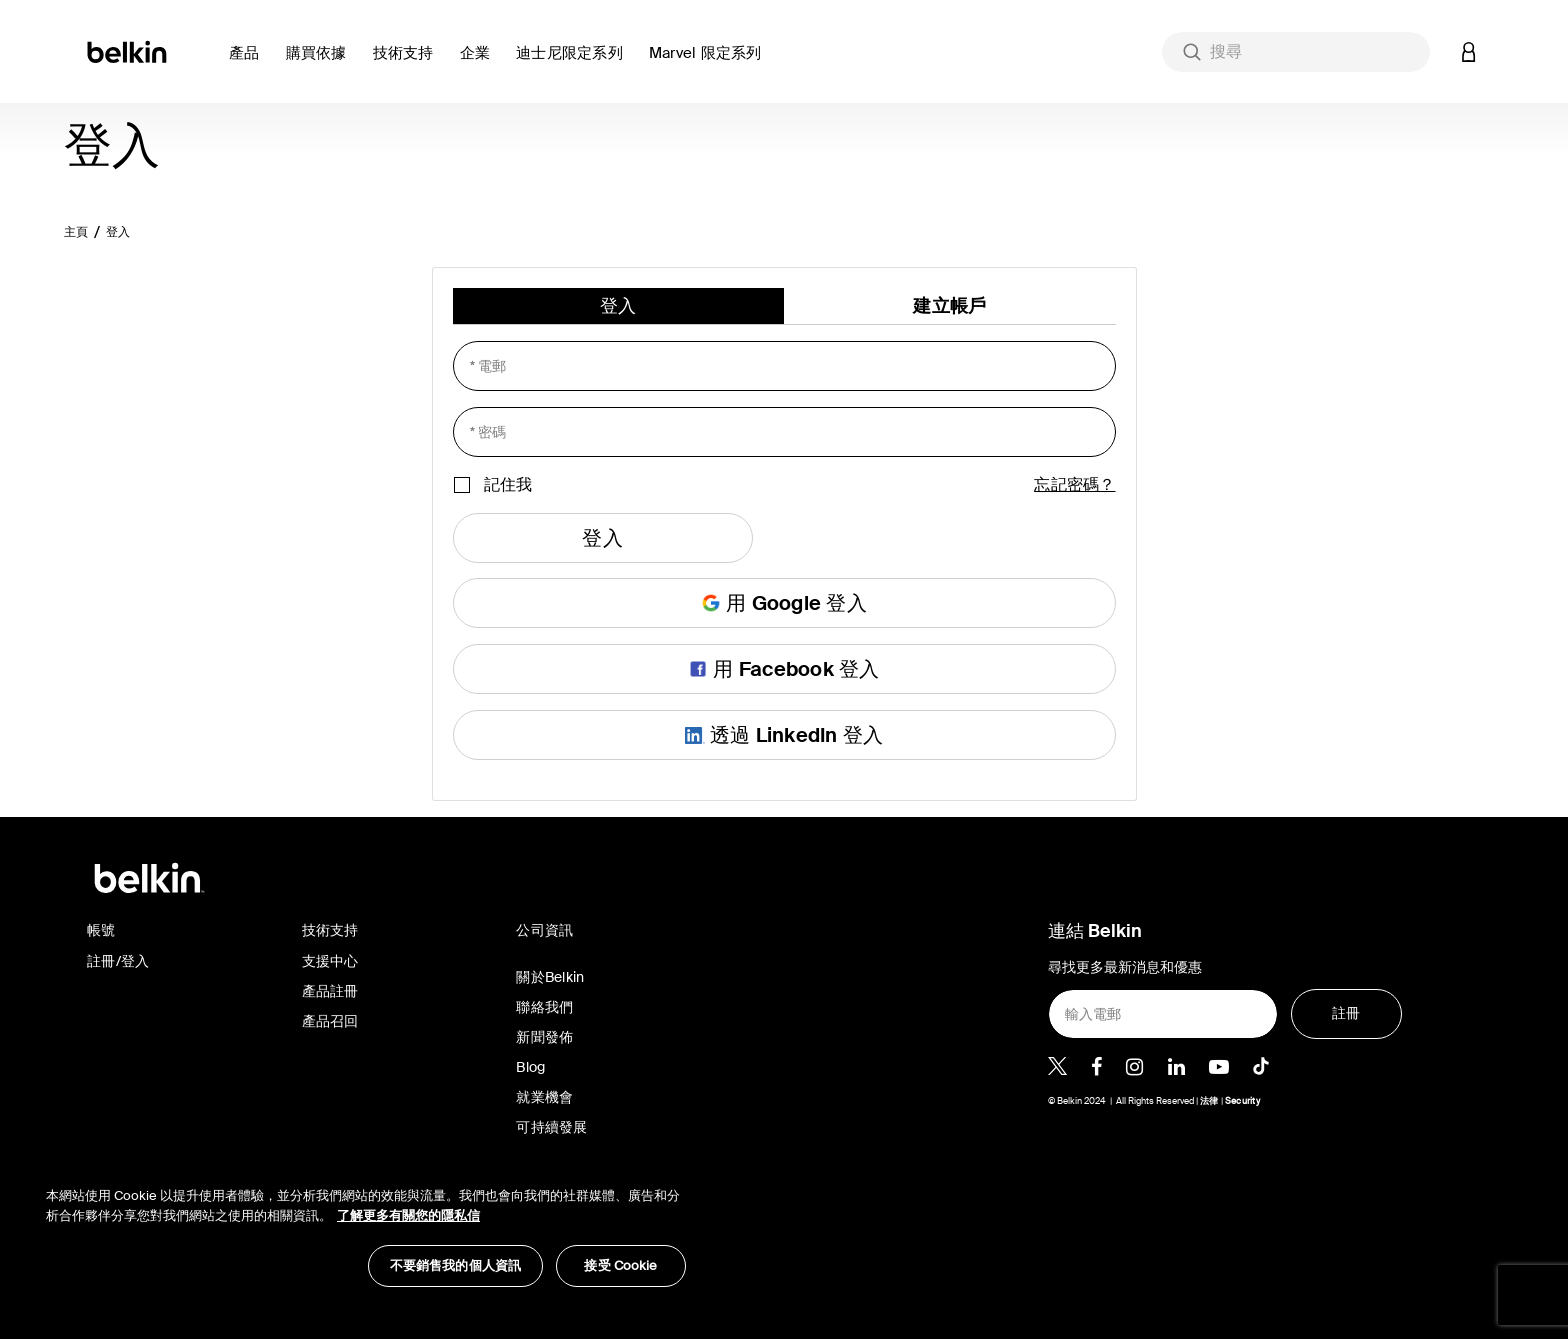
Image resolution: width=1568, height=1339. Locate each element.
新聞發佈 (544, 1037)
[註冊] (1346, 1014)
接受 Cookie (620, 1265)
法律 (1210, 1101)
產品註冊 (330, 991)
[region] (366, 1226)
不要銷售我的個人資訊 (455, 1265)
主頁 (76, 232)
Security (1242, 1101)
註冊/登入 (118, 961)
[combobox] (1296, 52)
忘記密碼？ (1074, 484)
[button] (249, 64)
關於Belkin (550, 977)
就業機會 (544, 1097)
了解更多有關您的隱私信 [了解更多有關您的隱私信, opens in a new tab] (408, 1215)
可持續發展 (551, 1127)
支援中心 (330, 961)
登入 (118, 232)
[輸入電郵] (1163, 1014)
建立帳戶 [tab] (949, 306)
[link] (408, 64)
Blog (530, 1067)
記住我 (508, 484)
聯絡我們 (544, 1007)
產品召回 (330, 1021)
